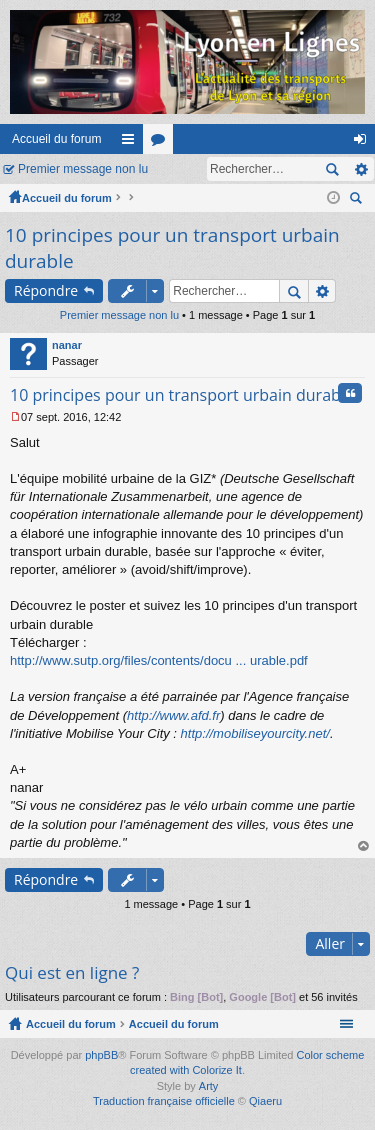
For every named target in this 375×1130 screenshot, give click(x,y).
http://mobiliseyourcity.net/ (255, 733)
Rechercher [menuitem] (358, 200)
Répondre (46, 290)
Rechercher (332, 169)
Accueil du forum (56, 139)
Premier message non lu (83, 169)
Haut (364, 846)
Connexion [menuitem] (364, 143)
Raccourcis (132, 143)
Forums (162, 143)
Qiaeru (265, 1101)
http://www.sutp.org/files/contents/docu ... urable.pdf (159, 660)
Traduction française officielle (164, 1101)
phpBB (101, 1055)
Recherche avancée (360, 169)
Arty (209, 1086)
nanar (67, 345)
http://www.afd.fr (173, 715)
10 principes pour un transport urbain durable (182, 395)
